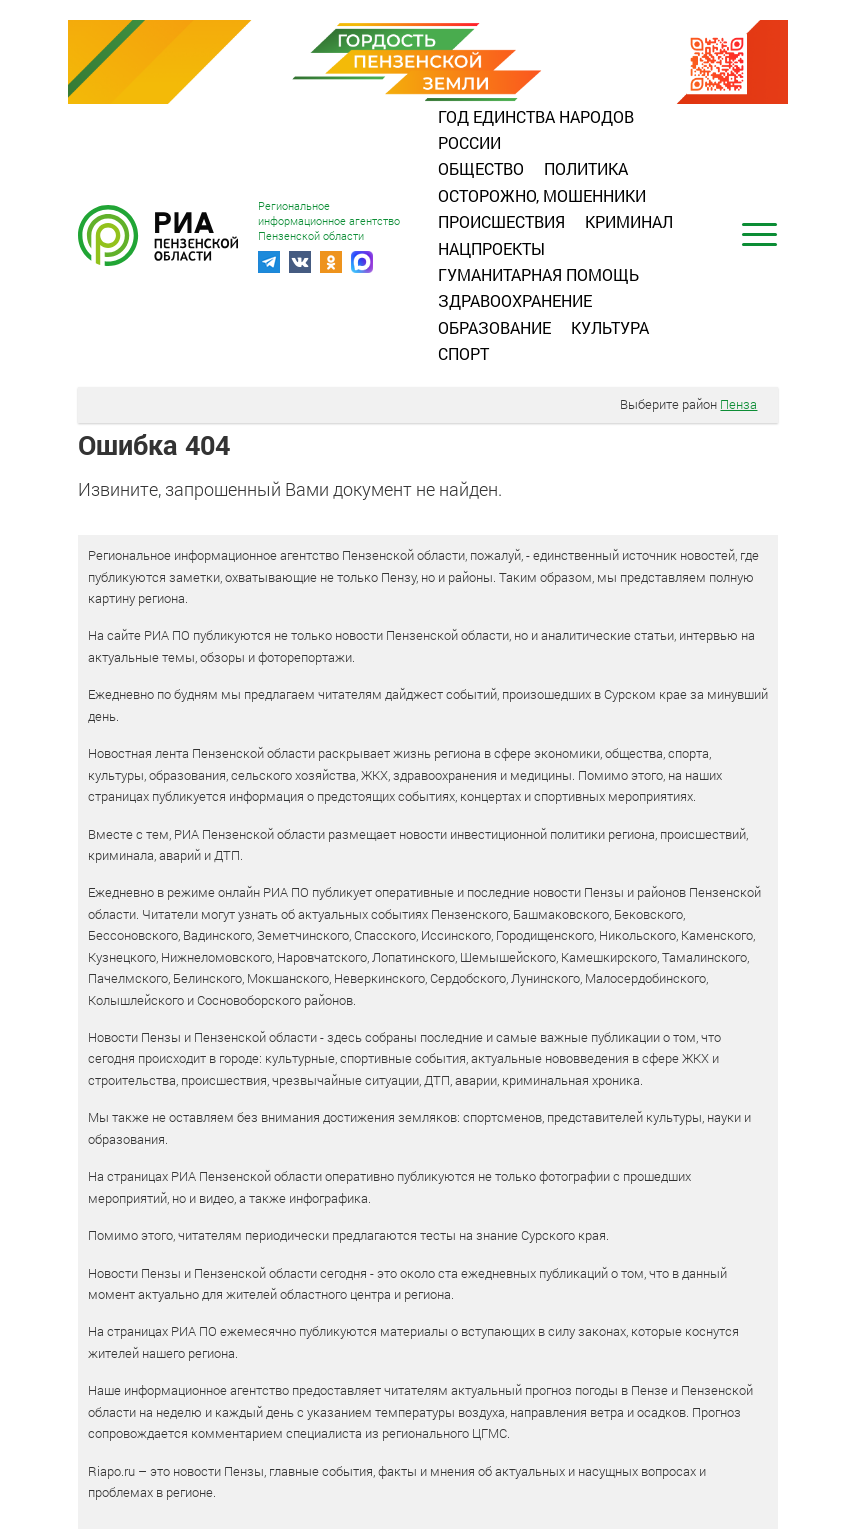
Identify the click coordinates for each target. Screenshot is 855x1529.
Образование (494, 327)
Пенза (738, 404)
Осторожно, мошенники (542, 195)
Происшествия (501, 221)
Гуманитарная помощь (538, 274)
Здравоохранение (515, 300)
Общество (481, 168)
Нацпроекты (491, 248)
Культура (610, 327)
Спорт (463, 353)
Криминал (629, 221)
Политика (586, 168)
